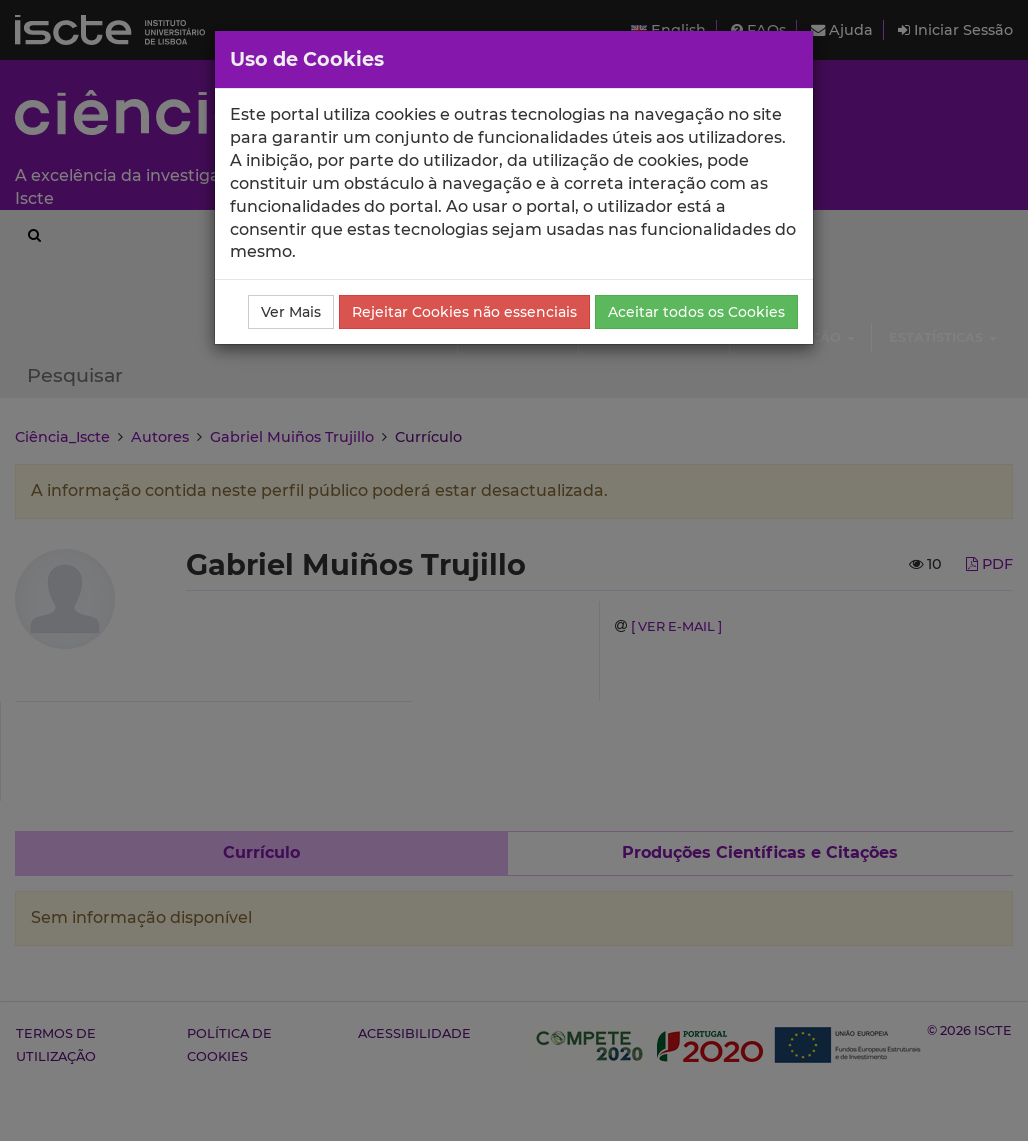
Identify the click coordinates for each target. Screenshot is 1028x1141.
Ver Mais (291, 312)
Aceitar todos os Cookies (696, 312)
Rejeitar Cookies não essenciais (464, 312)
